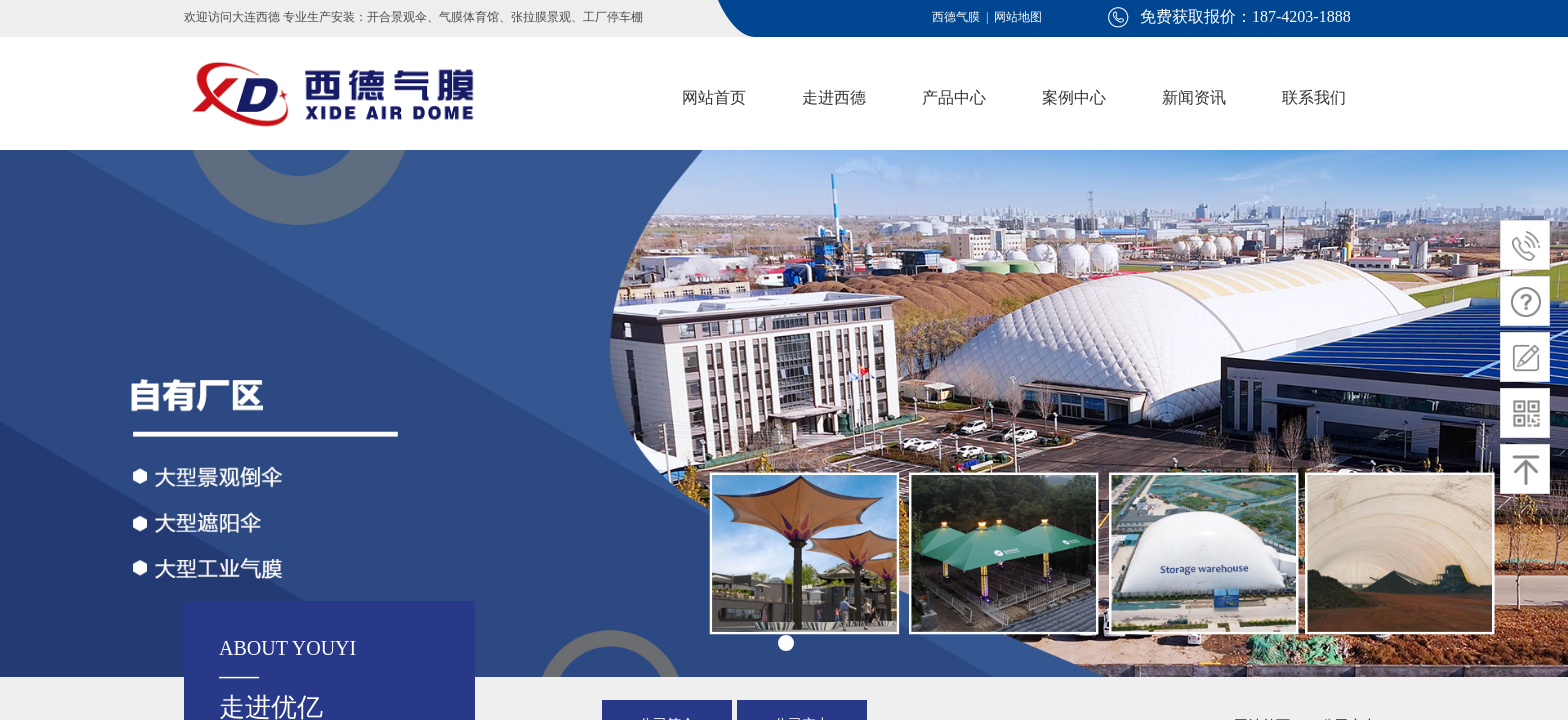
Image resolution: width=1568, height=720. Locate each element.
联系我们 (1314, 97)
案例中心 (1074, 97)
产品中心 (954, 97)
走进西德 (834, 97)
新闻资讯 (1194, 97)
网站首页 (714, 97)
